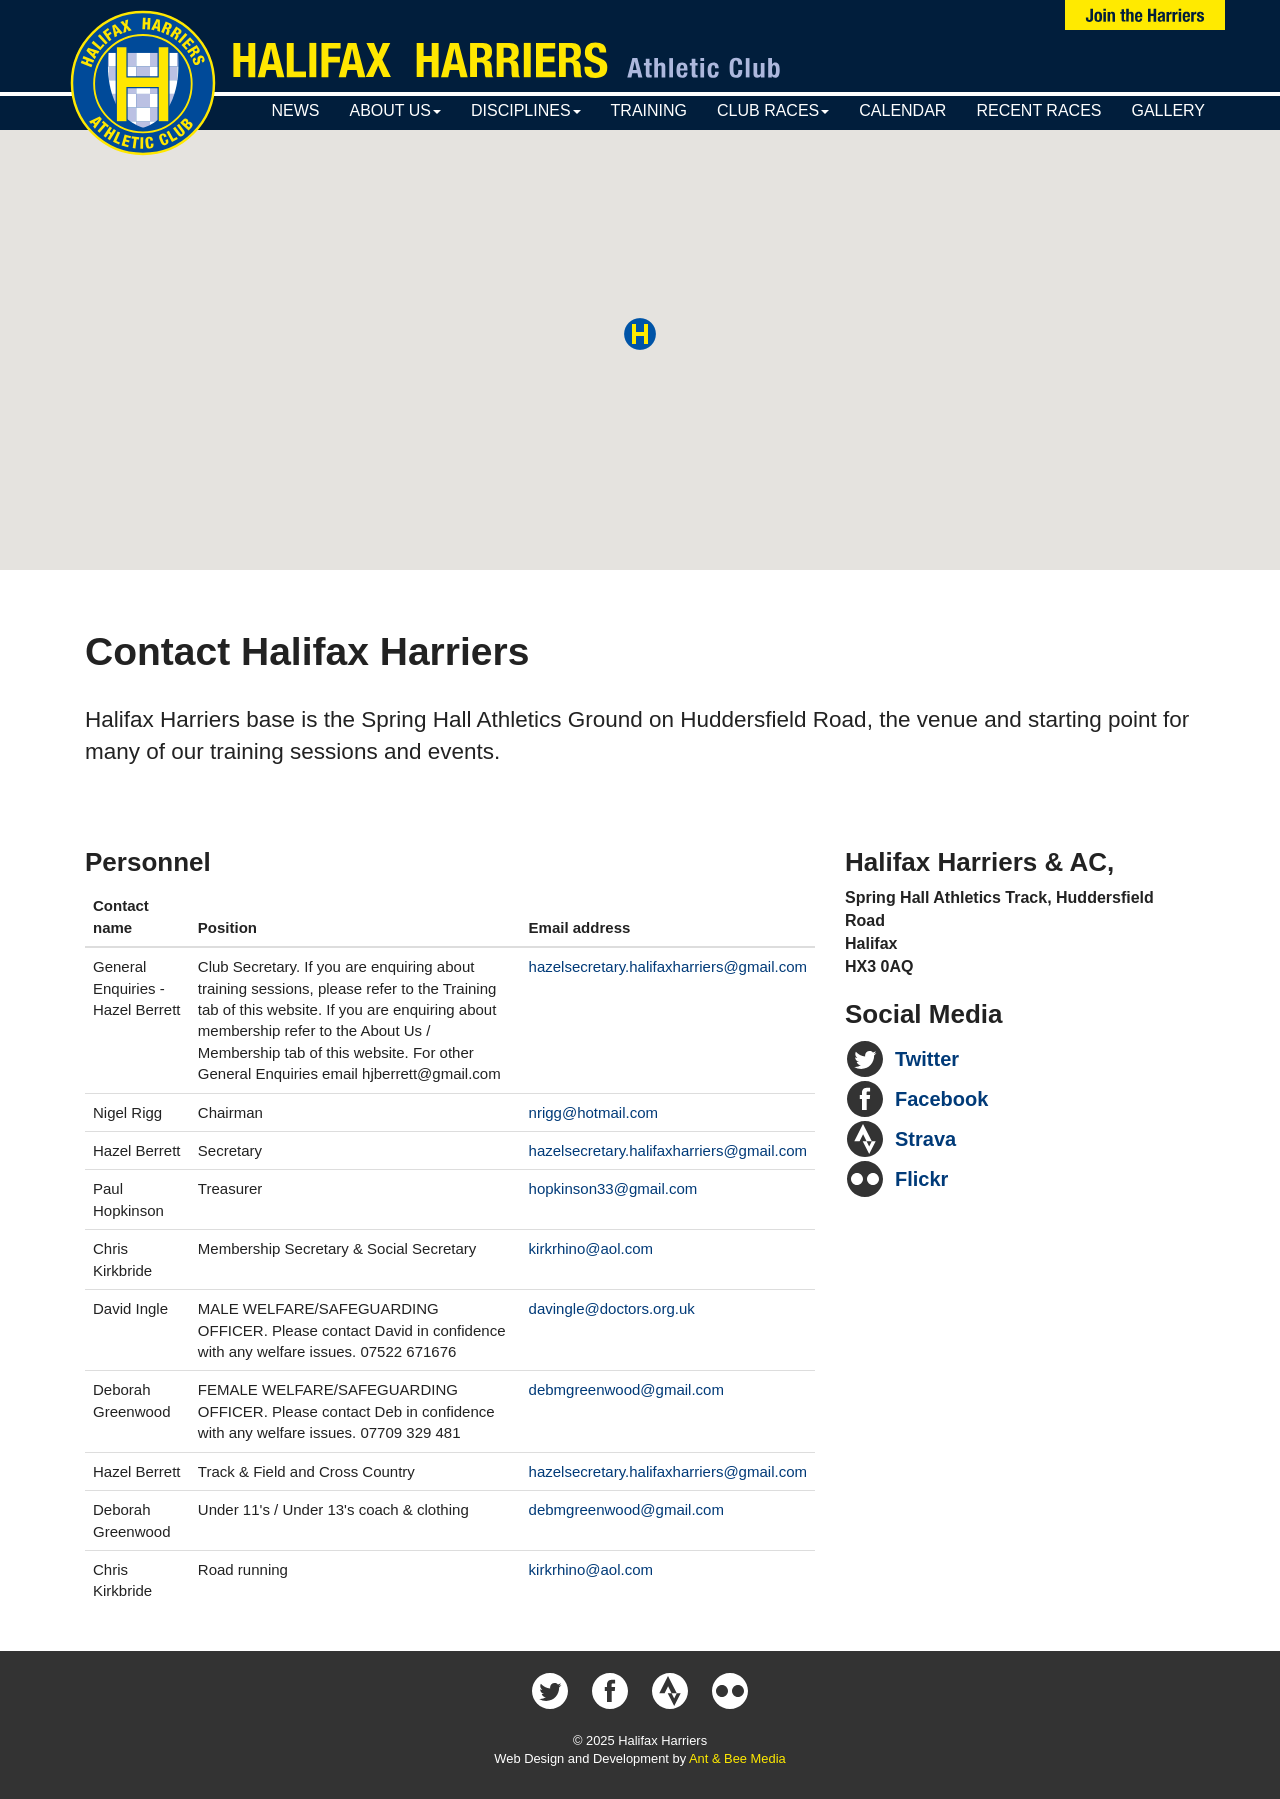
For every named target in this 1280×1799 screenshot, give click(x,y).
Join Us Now (1145, 15)
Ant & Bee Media (737, 1758)
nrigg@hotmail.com (593, 1112)
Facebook (941, 1099)
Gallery (1168, 110)
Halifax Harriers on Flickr (730, 1691)
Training (649, 110)
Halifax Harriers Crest (143, 83)
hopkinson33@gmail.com (613, 1188)
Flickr (921, 1179)
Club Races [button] (773, 110)
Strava (925, 1139)
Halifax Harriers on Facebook (610, 1691)
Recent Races (1038, 110)
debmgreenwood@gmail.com (626, 1389)
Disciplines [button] (526, 110)
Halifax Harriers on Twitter (550, 1691)
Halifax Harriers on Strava (670, 1691)
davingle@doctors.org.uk (612, 1308)
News (295, 110)
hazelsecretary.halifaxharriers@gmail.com (668, 966)
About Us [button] (395, 110)
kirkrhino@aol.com (591, 1248)
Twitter (927, 1059)
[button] (640, 334)
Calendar (902, 110)
